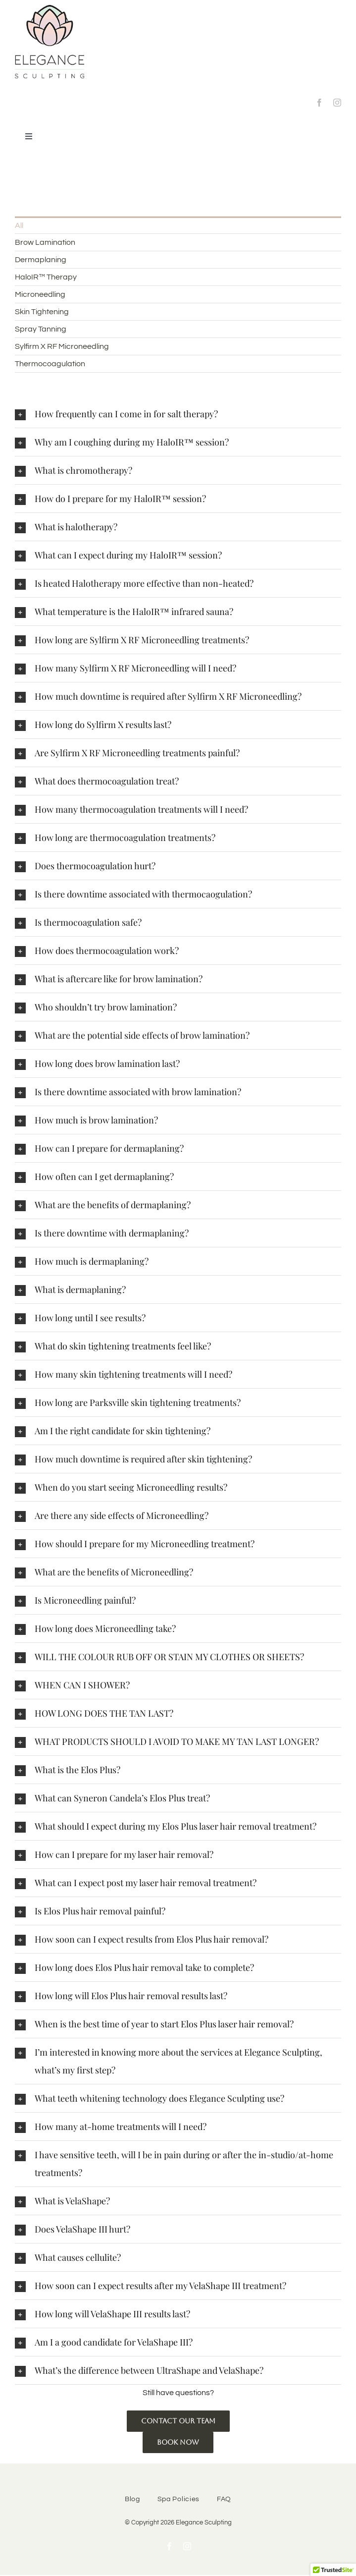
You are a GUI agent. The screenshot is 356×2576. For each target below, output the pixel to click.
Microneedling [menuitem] (40, 294)
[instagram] (337, 103)
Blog (132, 2499)
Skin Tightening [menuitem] (42, 312)
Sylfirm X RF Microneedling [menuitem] (62, 346)
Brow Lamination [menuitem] (45, 242)
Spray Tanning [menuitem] (40, 329)
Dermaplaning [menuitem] (40, 260)
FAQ (224, 2499)
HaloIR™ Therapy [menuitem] (46, 277)
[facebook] (319, 103)
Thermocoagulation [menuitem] (50, 364)
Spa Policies (178, 2499)
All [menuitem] (19, 225)
